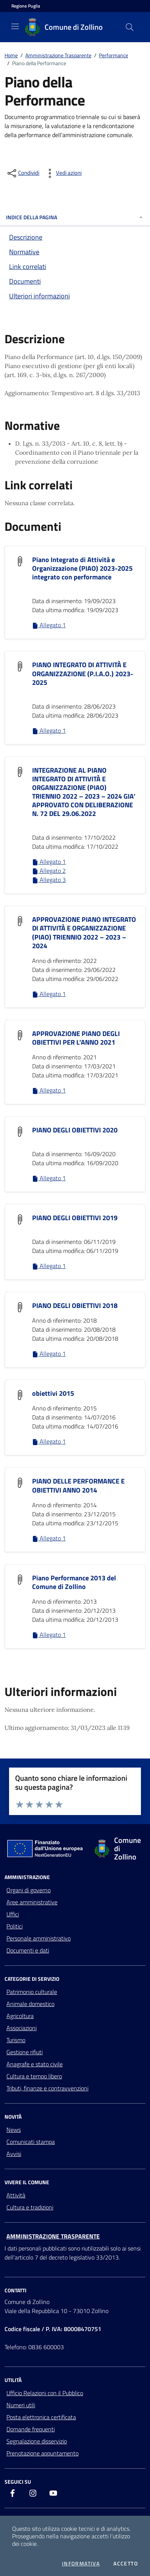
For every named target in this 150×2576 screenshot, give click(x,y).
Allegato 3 (49, 879)
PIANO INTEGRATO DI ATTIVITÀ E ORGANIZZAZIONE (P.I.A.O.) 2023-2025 (82, 673)
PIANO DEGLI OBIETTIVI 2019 (75, 1218)
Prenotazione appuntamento (42, 2453)
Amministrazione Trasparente (58, 55)
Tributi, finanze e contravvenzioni (47, 2088)
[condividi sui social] (23, 173)
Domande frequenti (30, 2429)
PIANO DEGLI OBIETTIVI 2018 (75, 1305)
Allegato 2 (49, 870)
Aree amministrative (31, 1902)
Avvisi (13, 2153)
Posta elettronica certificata (41, 2417)
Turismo (15, 2039)
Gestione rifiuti (24, 2052)
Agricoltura (20, 2015)
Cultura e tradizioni (29, 2207)
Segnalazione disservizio (36, 2441)
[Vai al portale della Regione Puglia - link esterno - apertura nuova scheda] (25, 6)
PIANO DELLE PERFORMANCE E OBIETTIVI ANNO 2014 (78, 1485)
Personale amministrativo (38, 1938)
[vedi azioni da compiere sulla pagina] (62, 173)
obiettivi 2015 (53, 1393)
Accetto (125, 2563)
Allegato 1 (49, 624)
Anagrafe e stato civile (34, 2064)
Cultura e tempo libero (34, 2076)
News (13, 2129)
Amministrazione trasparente (53, 2236)
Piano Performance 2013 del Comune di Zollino (74, 1582)
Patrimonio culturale (31, 1991)
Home (11, 55)
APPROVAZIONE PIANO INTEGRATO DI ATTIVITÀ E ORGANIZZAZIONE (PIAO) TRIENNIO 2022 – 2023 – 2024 (84, 932)
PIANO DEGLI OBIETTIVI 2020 (75, 1130)
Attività (15, 2195)
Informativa (81, 2563)
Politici (14, 1926)
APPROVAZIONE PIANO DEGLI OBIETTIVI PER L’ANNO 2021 (76, 1037)
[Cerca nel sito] (130, 27)
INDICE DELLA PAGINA (75, 217)
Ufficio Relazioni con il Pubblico (44, 2392)
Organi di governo (28, 1890)
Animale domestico (30, 2003)
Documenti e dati (27, 1950)
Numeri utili (20, 2404)
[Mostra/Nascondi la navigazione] (15, 26)
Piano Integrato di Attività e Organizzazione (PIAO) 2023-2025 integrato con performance (82, 568)
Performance (113, 55)
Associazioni (21, 2027)
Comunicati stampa (30, 2141)
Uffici (12, 1914)
